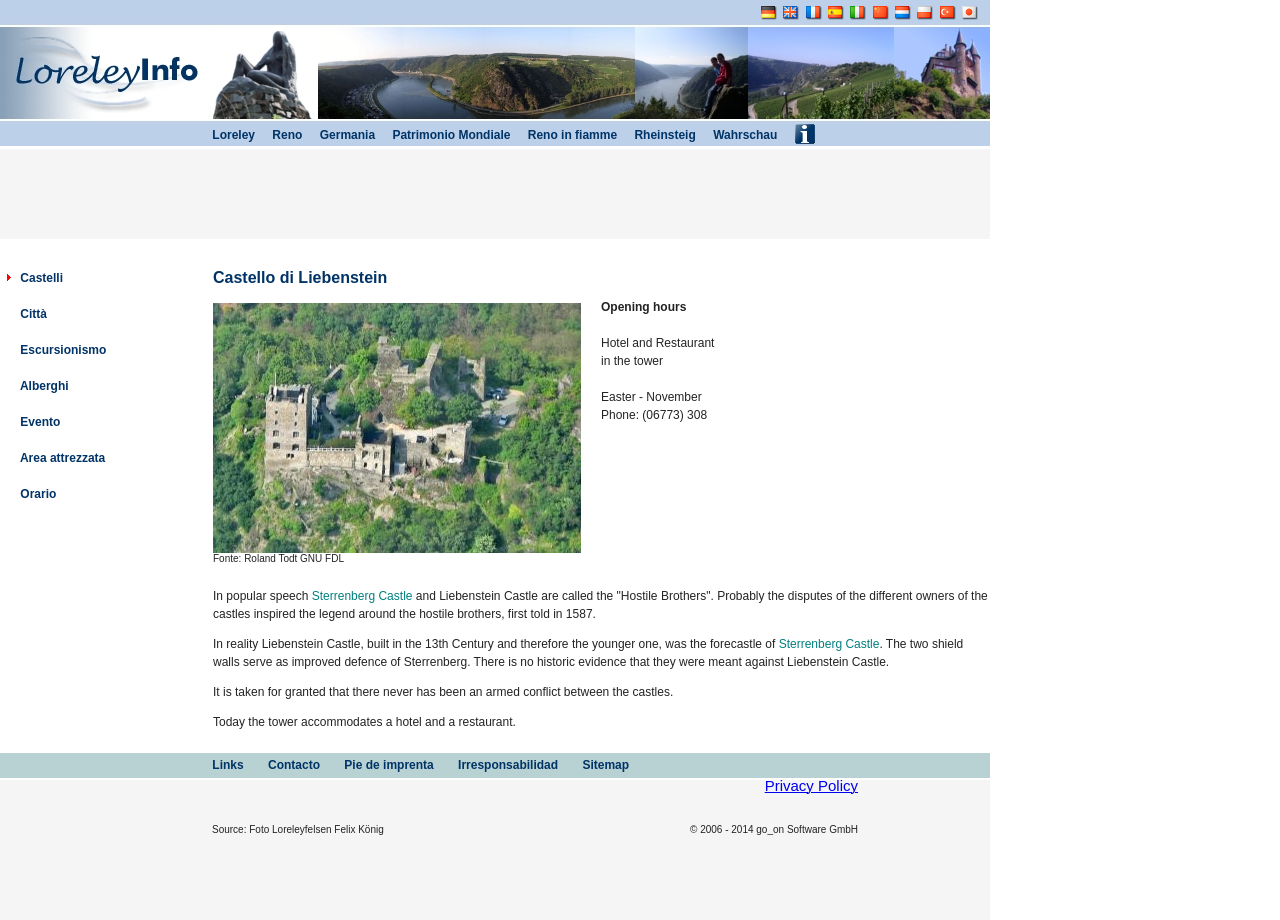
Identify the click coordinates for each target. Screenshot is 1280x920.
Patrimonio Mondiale (442, 135)
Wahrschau (737, 135)
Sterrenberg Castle (362, 596)
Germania (338, 135)
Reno (278, 135)
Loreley (225, 135)
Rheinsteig (656, 135)
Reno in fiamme (563, 135)
